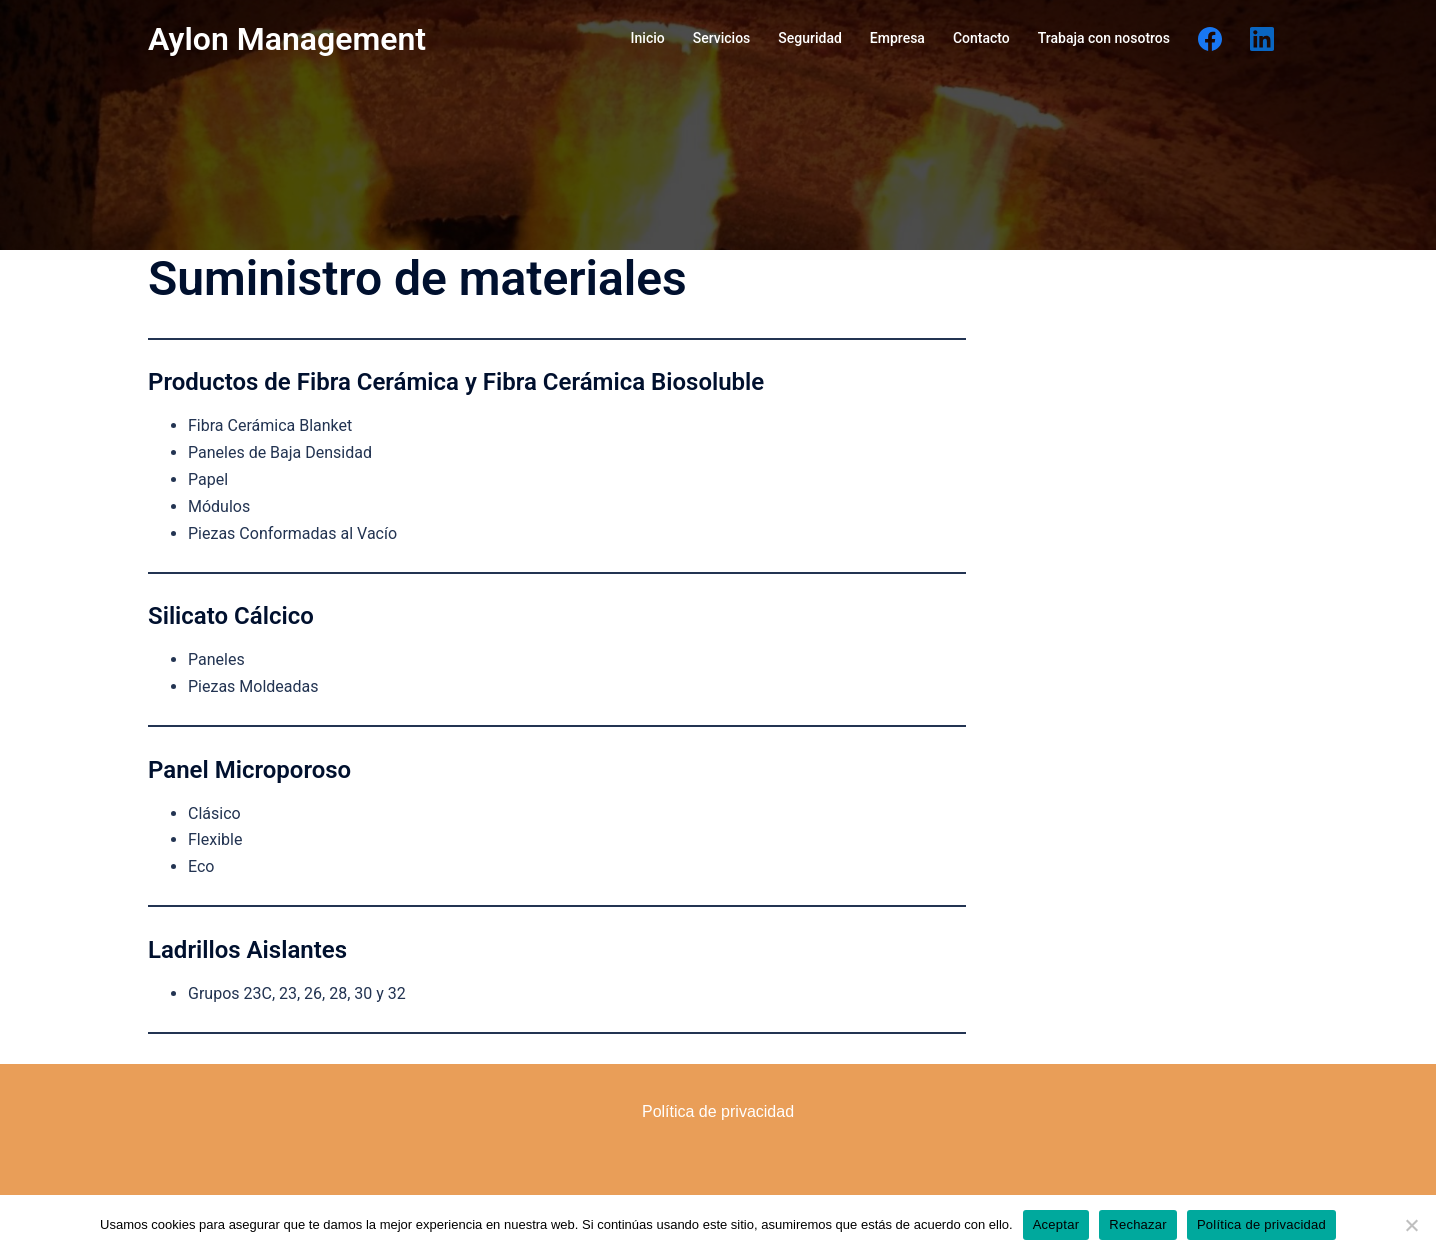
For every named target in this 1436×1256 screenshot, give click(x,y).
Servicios (722, 38)
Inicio (648, 38)
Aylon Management (287, 39)
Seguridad (810, 38)
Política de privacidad (1261, 1224)
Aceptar (1056, 1224)
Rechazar (1138, 1224)
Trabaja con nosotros (1104, 38)
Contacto (981, 38)
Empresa (897, 38)
